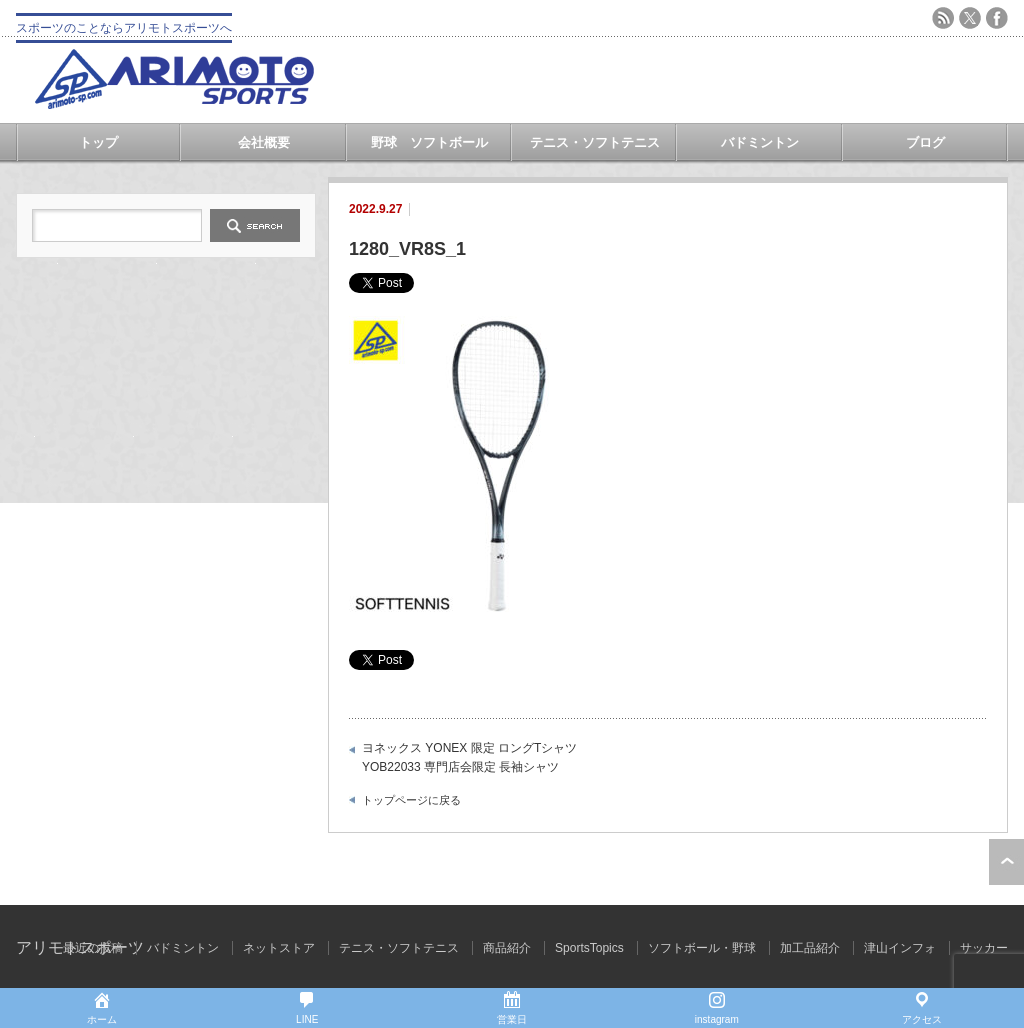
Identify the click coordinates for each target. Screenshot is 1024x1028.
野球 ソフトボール (429, 142)
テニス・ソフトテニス (595, 142)
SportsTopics (589, 948)
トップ (98, 142)
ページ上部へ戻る (1006, 862)
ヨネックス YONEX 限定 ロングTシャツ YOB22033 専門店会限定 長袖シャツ (469, 758)
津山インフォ (900, 948)
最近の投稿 (93, 948)
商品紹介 (507, 948)
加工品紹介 (810, 948)
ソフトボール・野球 (702, 948)
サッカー (984, 948)
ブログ (925, 142)
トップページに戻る (411, 800)
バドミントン (760, 142)
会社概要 (264, 142)
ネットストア (279, 948)
